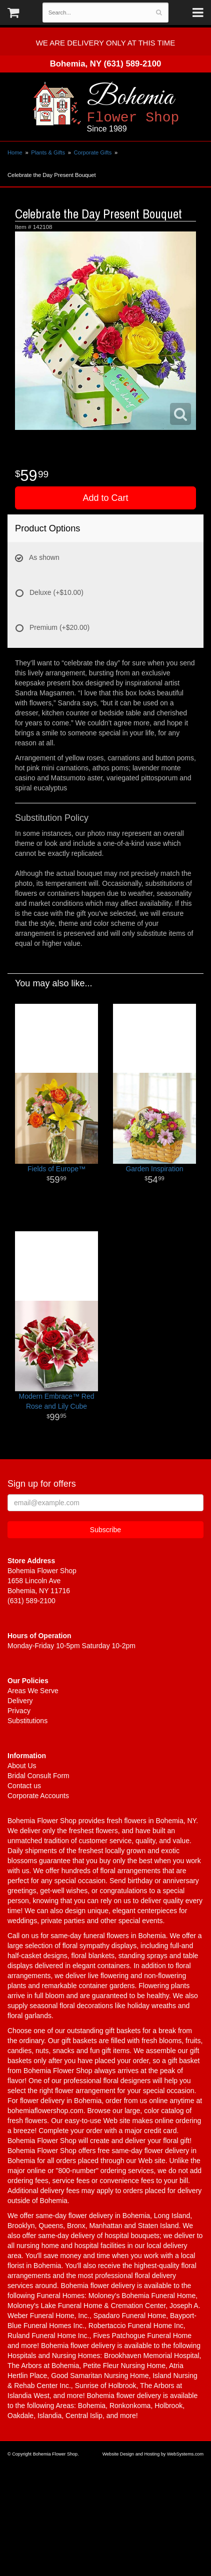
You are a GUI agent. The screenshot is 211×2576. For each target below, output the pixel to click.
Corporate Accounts (38, 1796)
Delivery (20, 1701)
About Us (22, 1766)
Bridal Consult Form (39, 1776)
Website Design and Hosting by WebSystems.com (153, 2454)
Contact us (24, 1786)
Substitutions (28, 1721)
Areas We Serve (33, 1691)
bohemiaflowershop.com (46, 2111)
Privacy (19, 1711)
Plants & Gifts (48, 152)
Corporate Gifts (93, 152)
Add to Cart (105, 498)
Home (15, 152)
